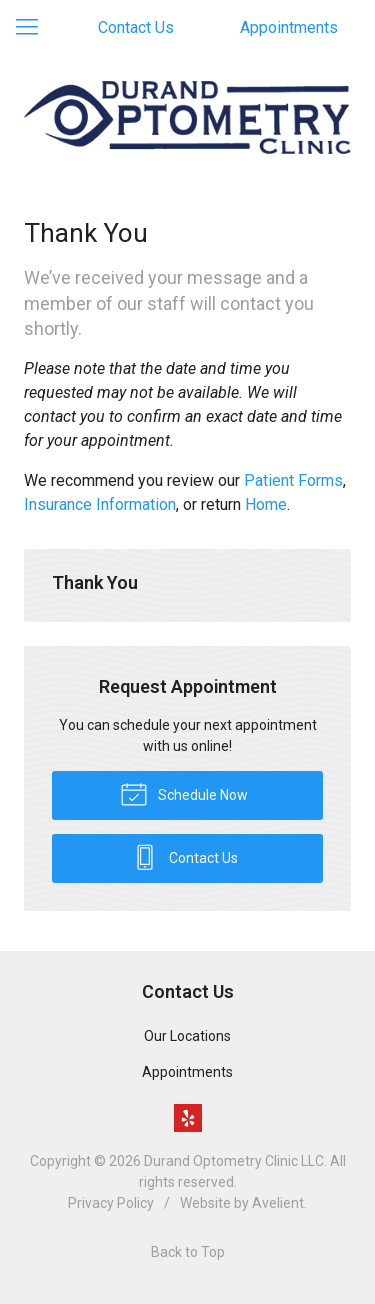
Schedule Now (184, 793)
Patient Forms (293, 480)
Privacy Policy (111, 1203)
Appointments (289, 27)
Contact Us (136, 27)
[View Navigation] (34, 28)
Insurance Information (100, 504)
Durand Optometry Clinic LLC (234, 1161)
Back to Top (188, 1252)
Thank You (95, 582)
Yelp (188, 1118)
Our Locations (187, 1036)
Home (266, 504)
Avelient (278, 1203)
